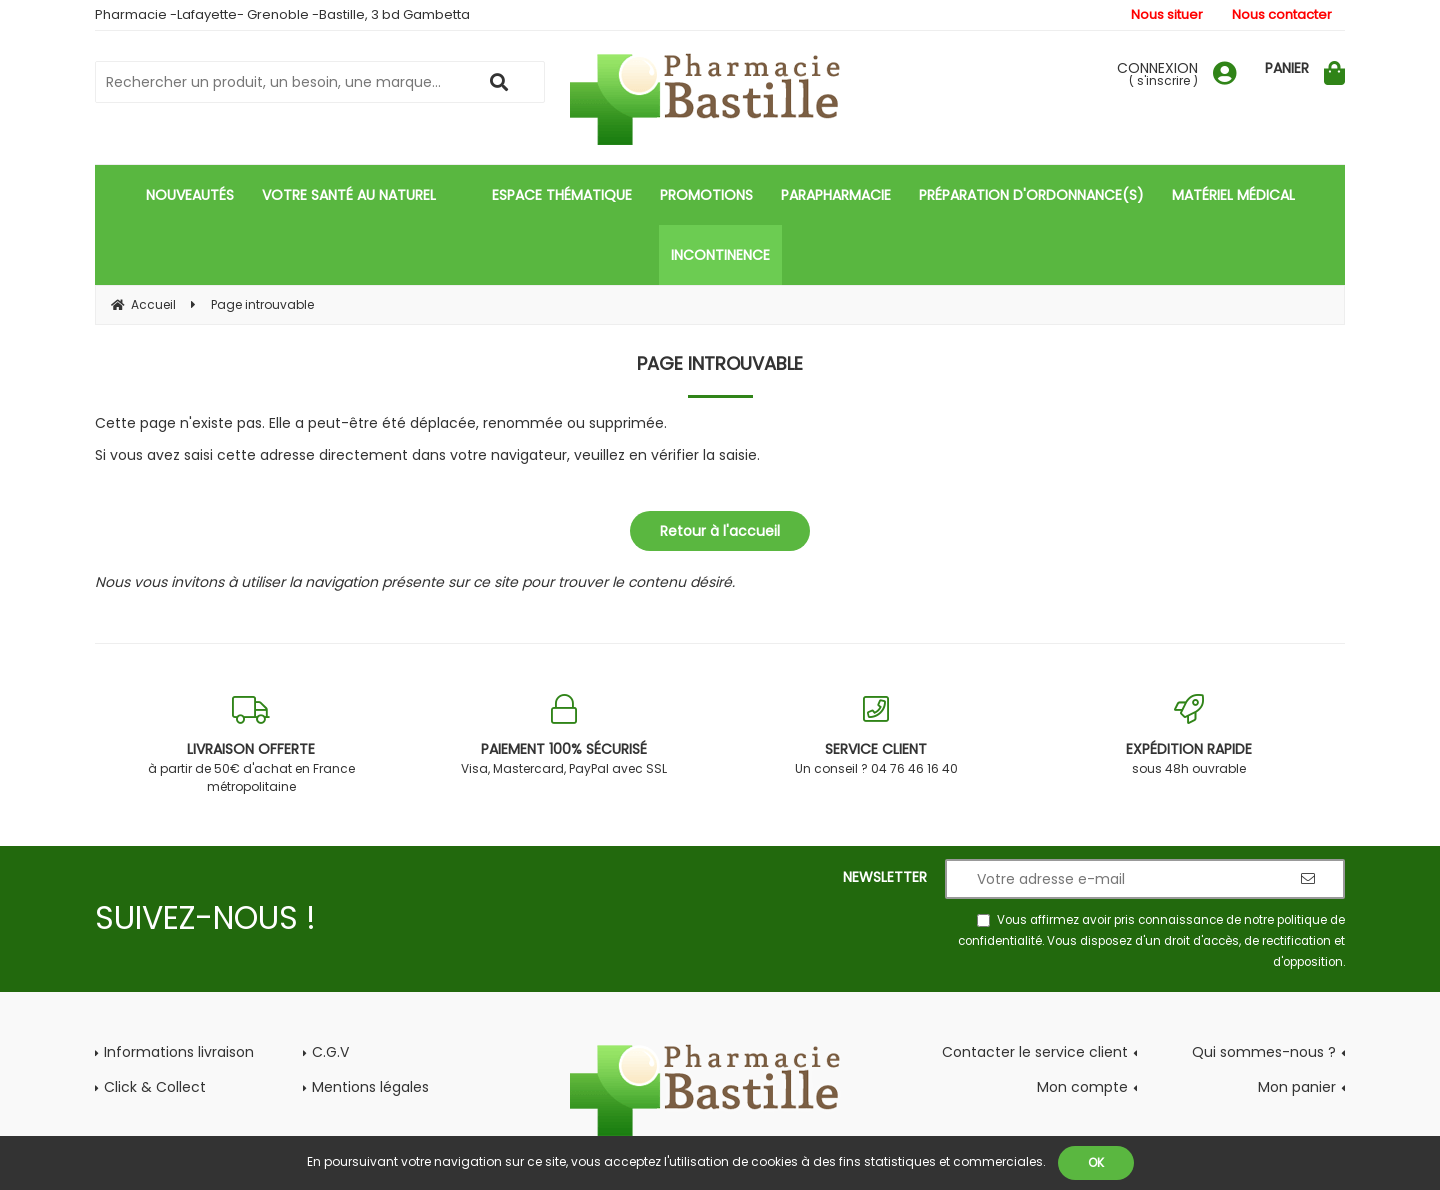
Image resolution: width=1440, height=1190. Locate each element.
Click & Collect (155, 1087)
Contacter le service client (1035, 1052)
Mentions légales (370, 1087)
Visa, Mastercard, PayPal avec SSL (564, 735)
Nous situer (1167, 14)
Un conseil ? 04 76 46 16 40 (876, 735)
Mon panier (1297, 1087)
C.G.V (330, 1052)
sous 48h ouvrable (1189, 735)
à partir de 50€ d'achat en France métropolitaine (251, 744)
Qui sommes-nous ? (1264, 1052)
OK (1096, 1162)
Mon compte (1082, 1087)
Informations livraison (179, 1052)
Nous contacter (1282, 14)
